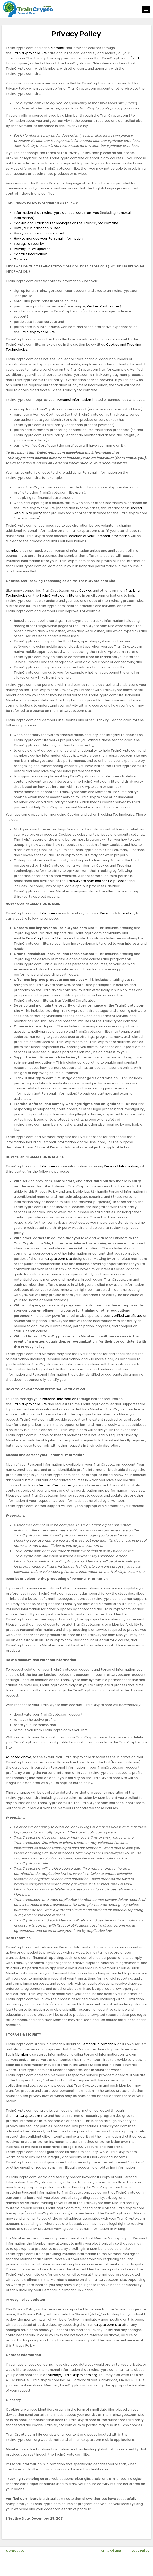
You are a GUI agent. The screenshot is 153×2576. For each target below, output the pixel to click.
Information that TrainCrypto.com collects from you (56, 223)
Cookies (85, 601)
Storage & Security (29, 254)
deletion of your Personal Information (99, 546)
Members (13, 561)
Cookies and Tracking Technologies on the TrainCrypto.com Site (66, 233)
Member (57, 58)
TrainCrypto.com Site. (37, 342)
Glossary (21, 269)
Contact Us (15, 2572)
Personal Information (73, 410)
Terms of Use (110, 2572)
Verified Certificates (103, 316)
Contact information (30, 264)
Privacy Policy (138, 2572)
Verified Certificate (126, 1326)
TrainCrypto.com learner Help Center (97, 891)
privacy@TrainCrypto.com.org (72, 2385)
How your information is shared (39, 244)
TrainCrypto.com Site (29, 63)
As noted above (18, 1767)
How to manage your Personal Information (48, 249)
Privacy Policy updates (32, 259)
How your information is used (37, 238)
